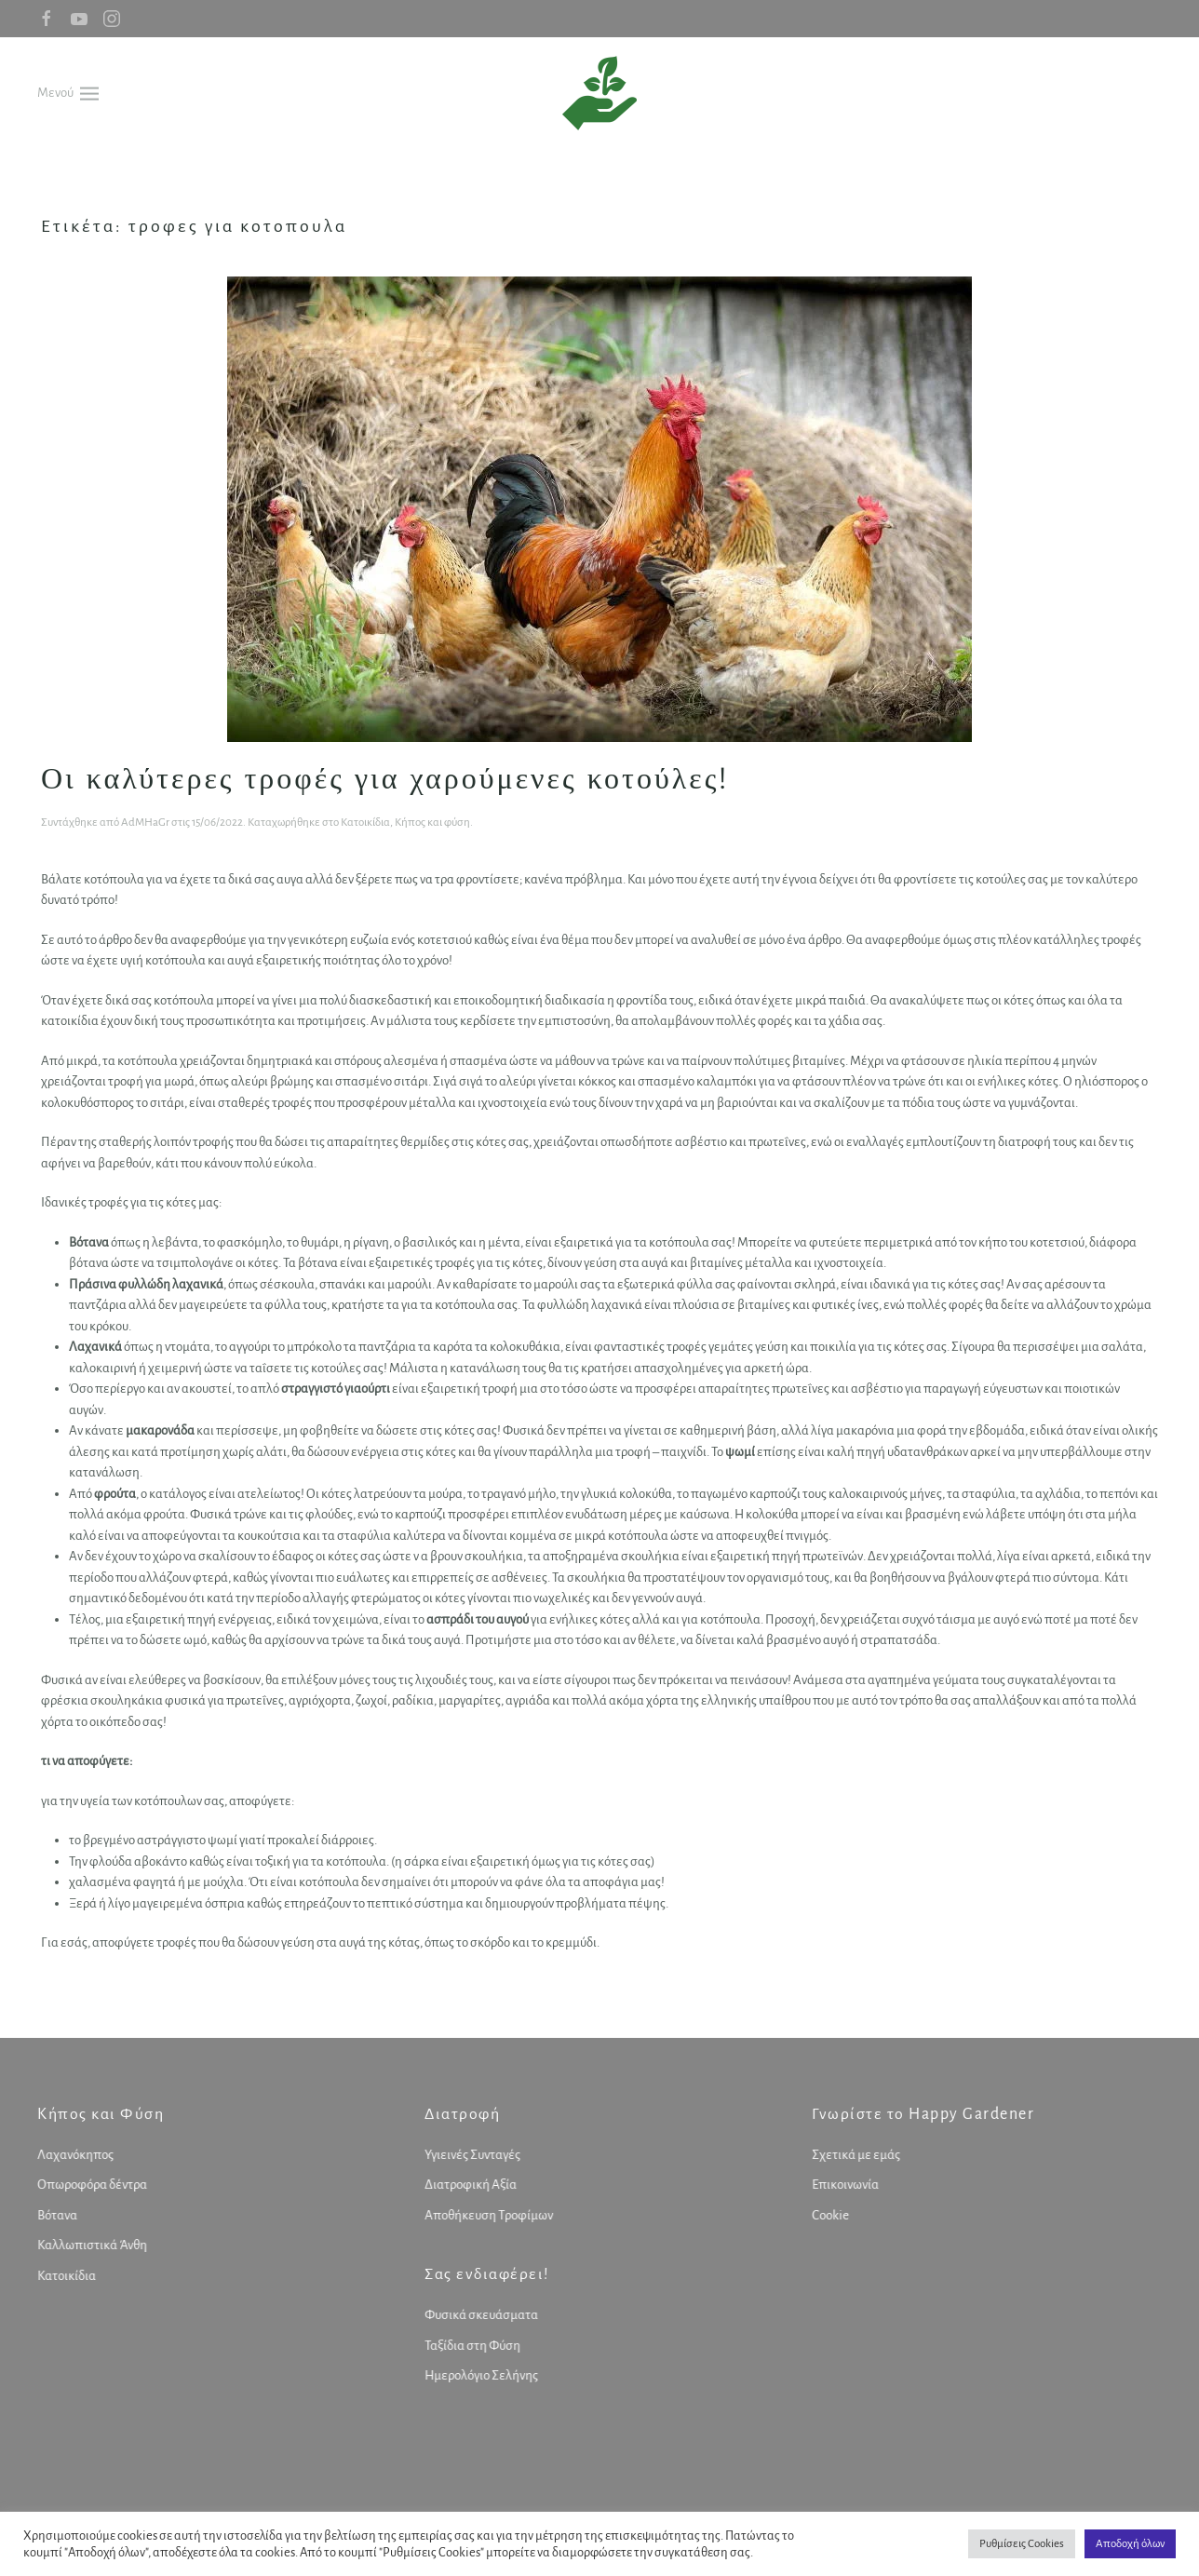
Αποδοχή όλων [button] (1130, 2544)
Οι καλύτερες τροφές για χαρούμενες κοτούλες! (385, 778)
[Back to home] (599, 93)
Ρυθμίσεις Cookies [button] (1021, 2544)
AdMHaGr (145, 822)
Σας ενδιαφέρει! (483, 2274)
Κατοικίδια (365, 822)
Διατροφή (458, 2114)
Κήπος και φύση (432, 822)
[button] (68, 93)
